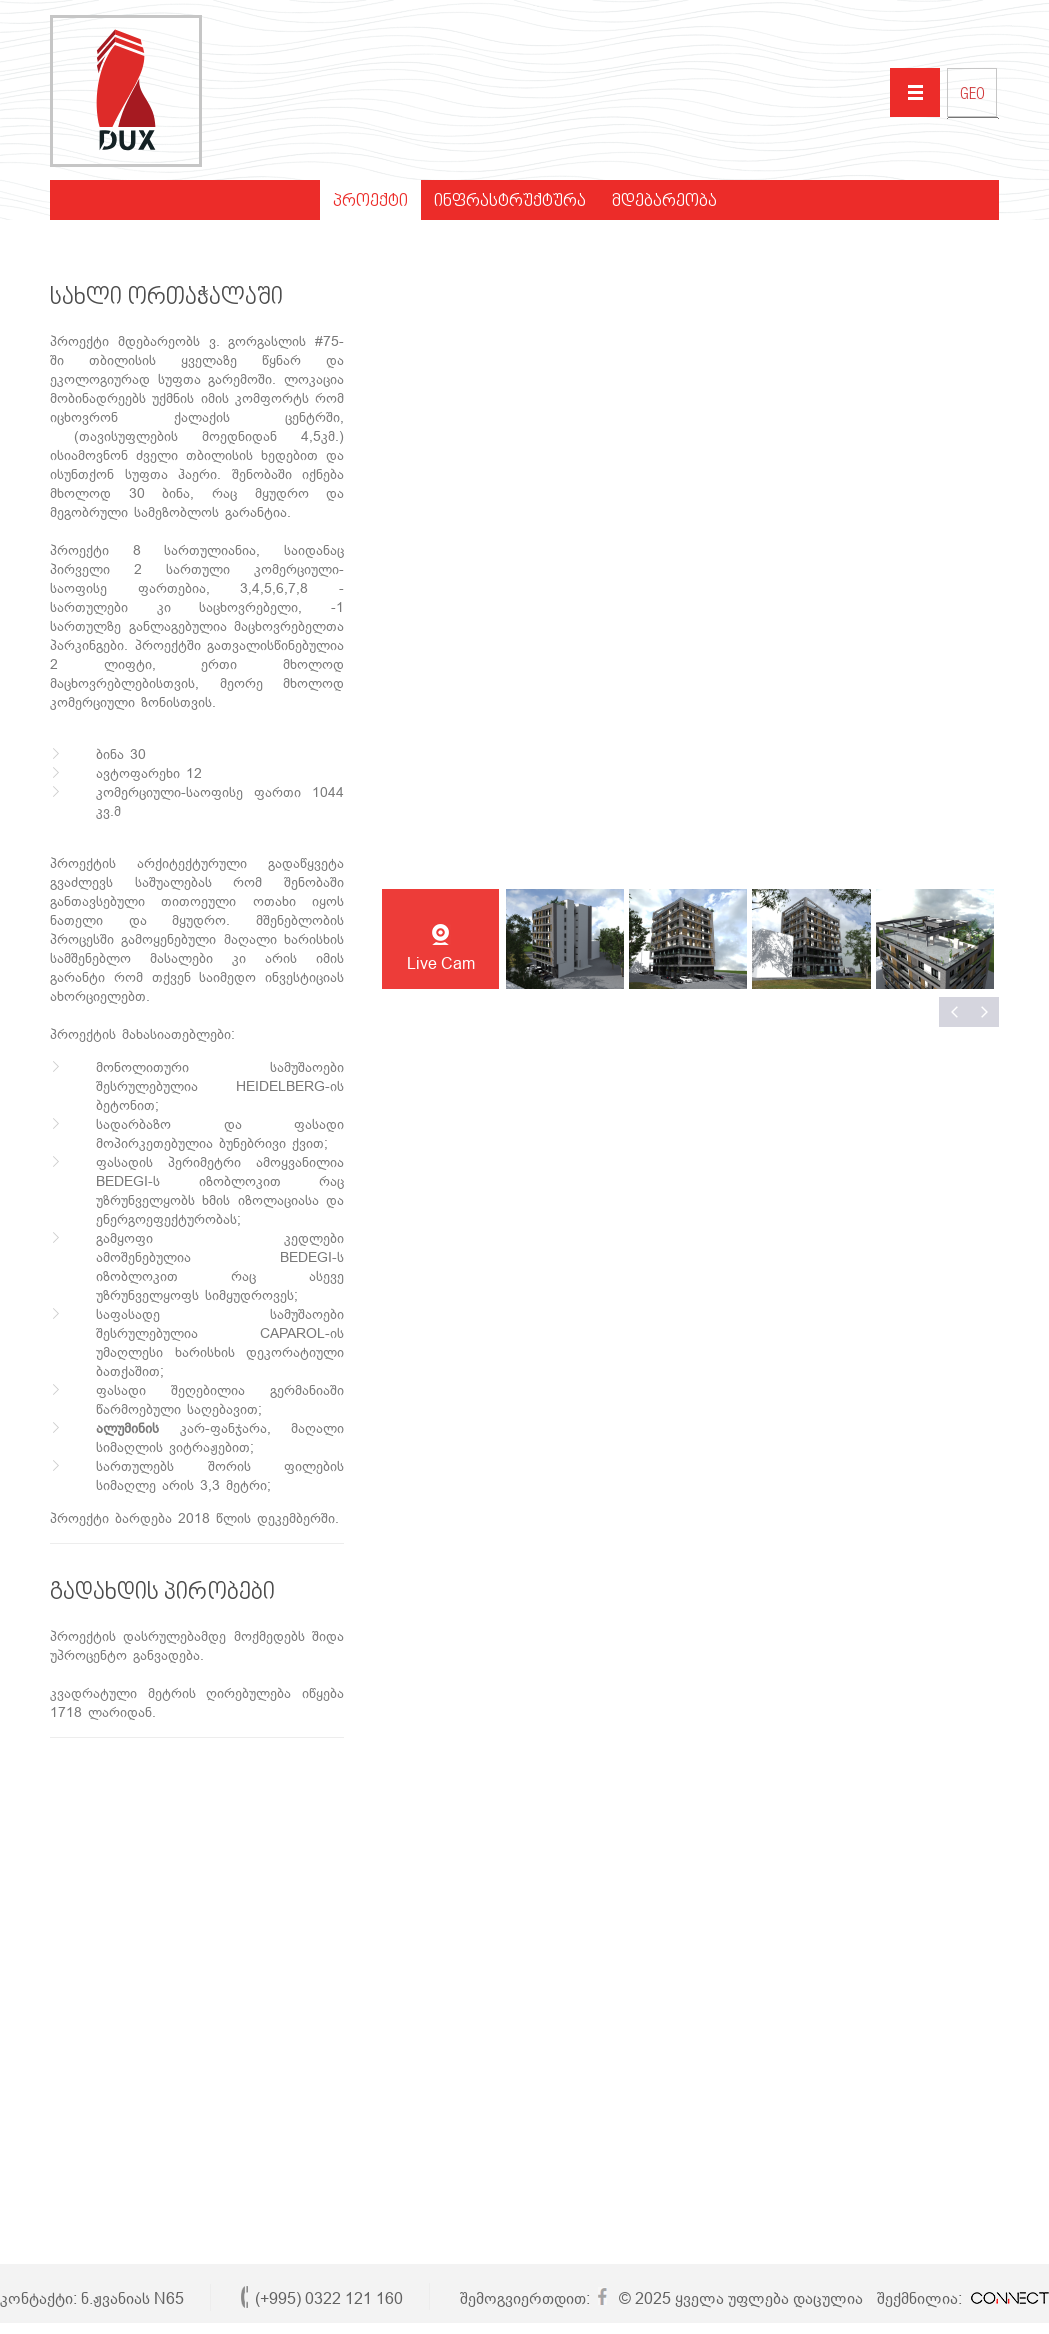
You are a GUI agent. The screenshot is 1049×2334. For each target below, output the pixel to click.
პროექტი (370, 202)
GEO (972, 96)
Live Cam (441, 963)
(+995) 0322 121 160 (329, 2298)
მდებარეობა (664, 202)
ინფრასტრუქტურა (510, 202)
